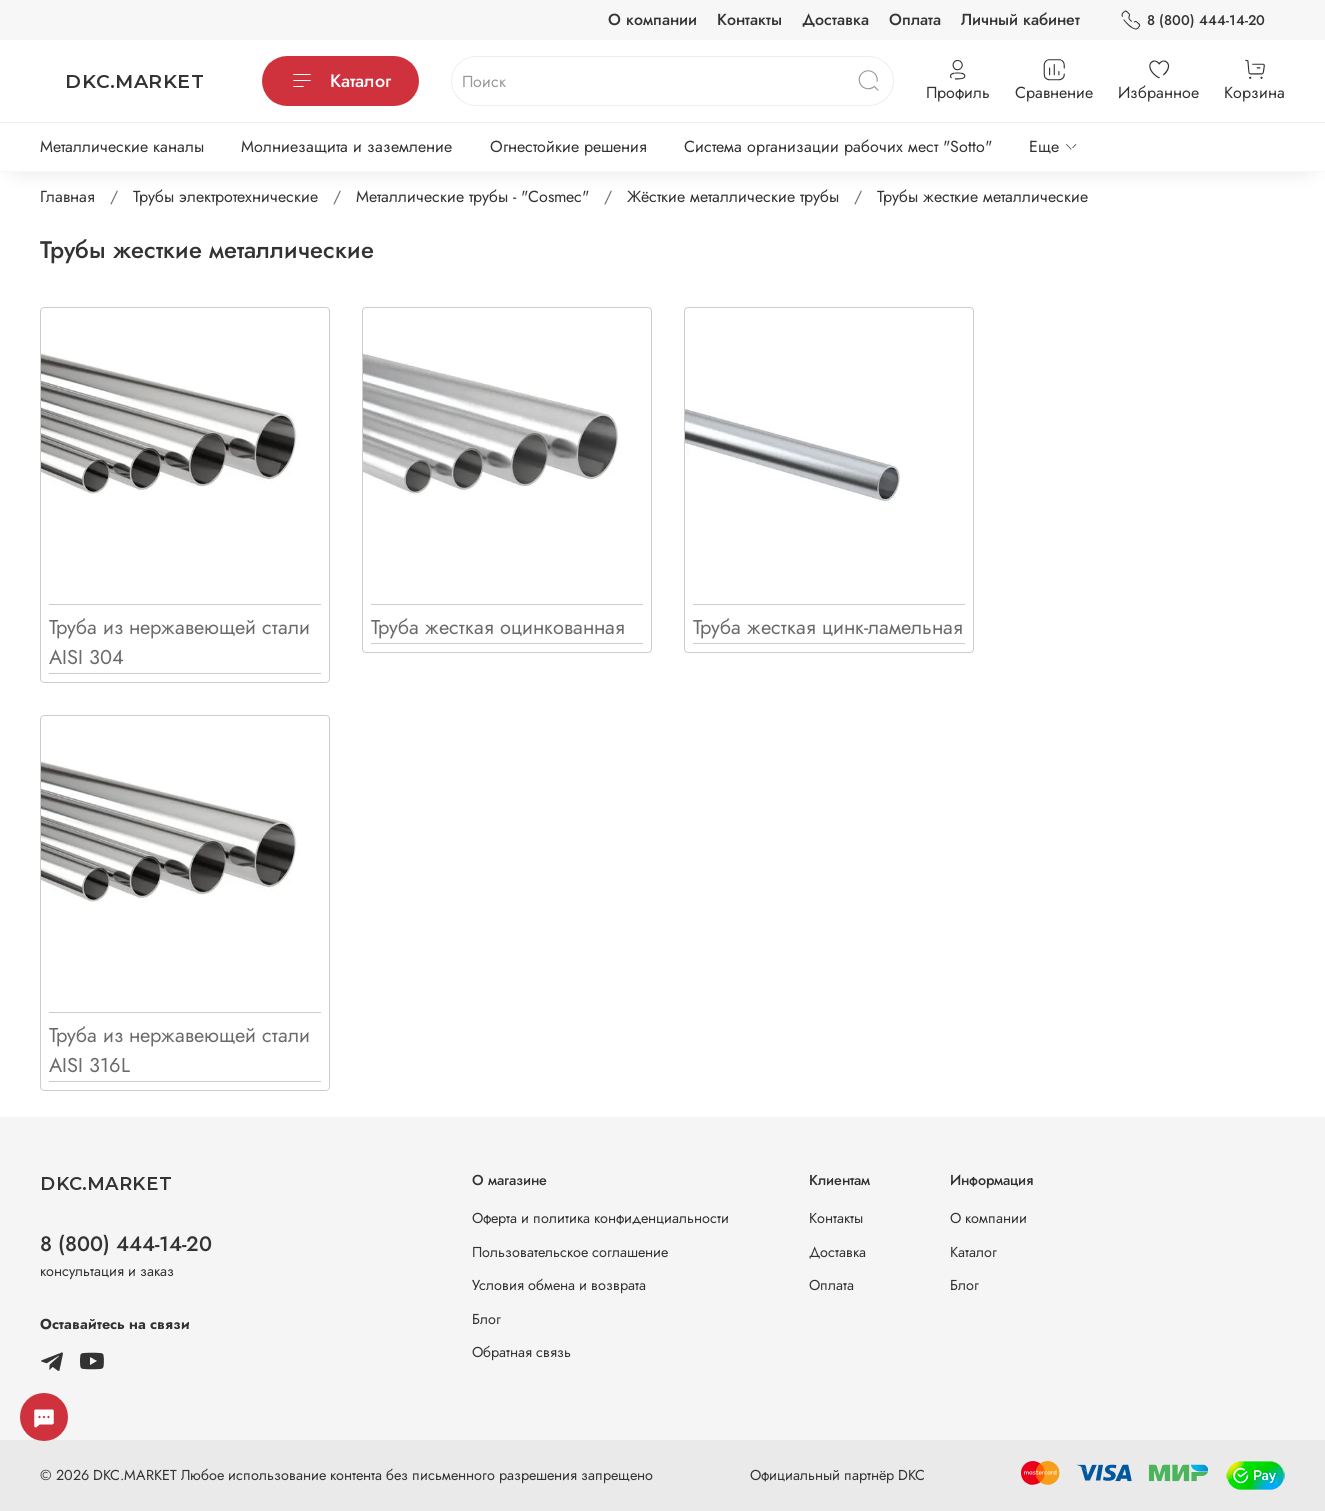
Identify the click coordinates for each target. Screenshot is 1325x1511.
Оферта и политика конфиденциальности (600, 1218)
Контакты (749, 19)
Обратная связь (521, 1352)
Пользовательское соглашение (570, 1252)
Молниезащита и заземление (346, 146)
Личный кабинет (1020, 19)
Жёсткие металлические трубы (733, 196)
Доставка (835, 19)
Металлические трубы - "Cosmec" (472, 196)
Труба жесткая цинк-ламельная (828, 627)
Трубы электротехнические (225, 196)
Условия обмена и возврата (559, 1285)
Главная (67, 196)
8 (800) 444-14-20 (1192, 20)
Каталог (340, 81)
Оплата (915, 19)
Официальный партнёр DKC (837, 1475)
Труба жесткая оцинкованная (498, 627)
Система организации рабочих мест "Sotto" (838, 146)
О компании (652, 19)
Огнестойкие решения (568, 146)
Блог (486, 1319)
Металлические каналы (122, 146)
